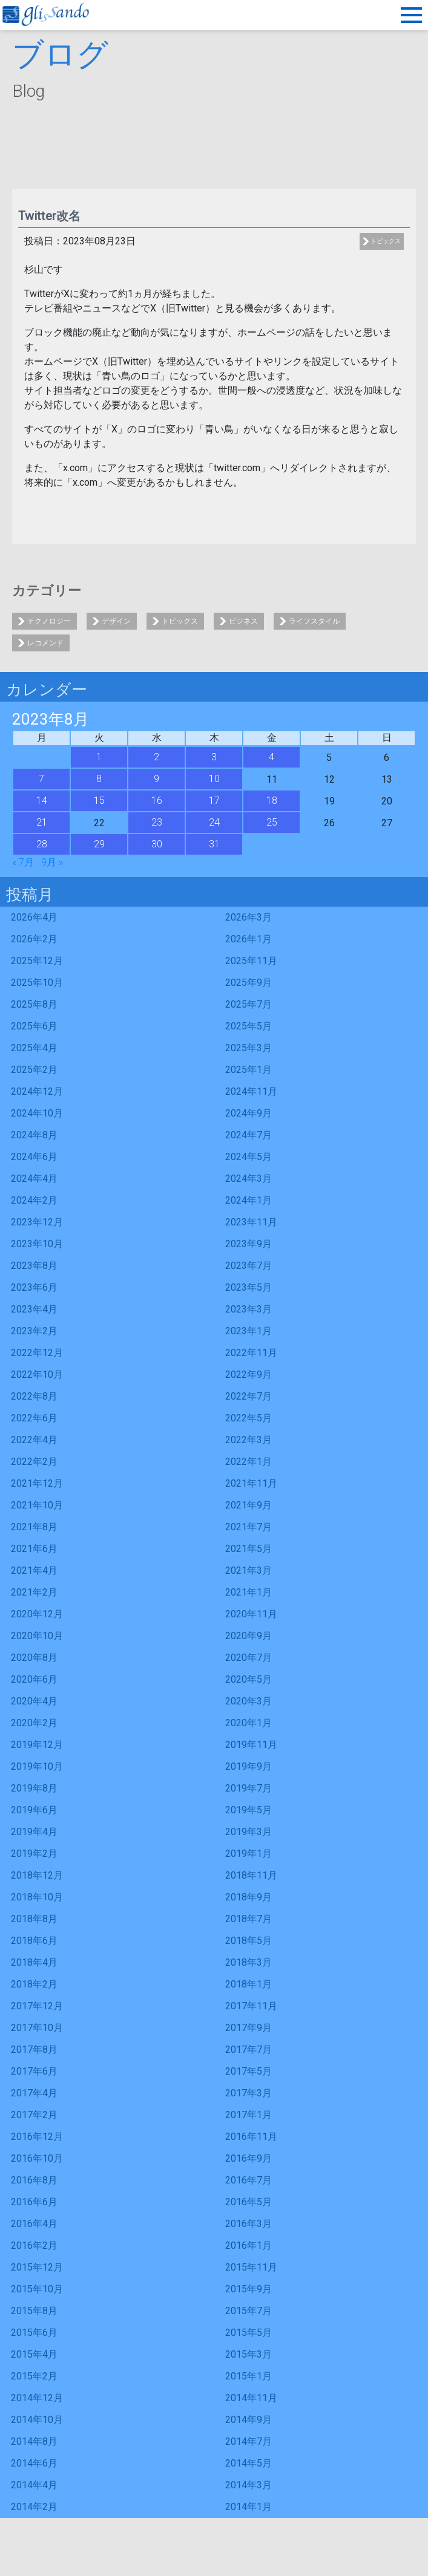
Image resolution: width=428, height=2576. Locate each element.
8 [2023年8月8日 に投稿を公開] (99, 778)
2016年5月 (248, 2202)
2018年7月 (248, 1919)
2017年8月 (34, 2049)
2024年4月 (34, 1178)
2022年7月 (248, 1396)
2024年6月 (34, 1156)
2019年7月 (248, 1788)
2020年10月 (37, 1636)
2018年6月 (34, 1940)
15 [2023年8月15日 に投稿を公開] (99, 800)
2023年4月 (34, 1309)
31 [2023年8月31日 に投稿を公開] (214, 844)
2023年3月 (248, 1309)
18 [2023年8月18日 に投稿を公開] (271, 800)
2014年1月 (248, 2506)
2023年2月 (34, 1331)
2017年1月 (248, 2115)
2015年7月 (248, 2311)
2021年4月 (34, 1570)
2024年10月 (37, 1113)
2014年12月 (37, 2398)
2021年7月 (248, 1527)
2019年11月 (251, 1744)
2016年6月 (34, 2202)
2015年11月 (251, 2267)
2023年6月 (34, 1287)
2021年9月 (248, 1505)
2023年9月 (248, 1244)
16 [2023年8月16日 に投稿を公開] (156, 800)
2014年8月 (34, 2441)
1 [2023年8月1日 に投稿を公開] (99, 757)
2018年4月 (34, 1962)
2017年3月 (248, 2093)
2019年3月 (248, 1831)
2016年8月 (34, 2180)
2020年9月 (248, 1636)
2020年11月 (251, 1614)
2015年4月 (34, 2354)
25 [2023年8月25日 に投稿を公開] (271, 822)
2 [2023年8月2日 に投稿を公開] (156, 757)
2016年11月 (251, 2136)
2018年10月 (37, 1897)
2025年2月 (34, 1069)
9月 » (52, 862)
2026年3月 (248, 917)
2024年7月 (248, 1135)
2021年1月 (248, 1592)
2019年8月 (34, 1788)
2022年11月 (251, 1352)
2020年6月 (34, 1679)
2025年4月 (34, 1048)
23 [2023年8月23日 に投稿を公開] (156, 822)
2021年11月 (251, 1483)
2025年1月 (248, 1069)
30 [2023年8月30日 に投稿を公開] (156, 844)
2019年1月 (248, 1853)
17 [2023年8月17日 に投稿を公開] (214, 800)
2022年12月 (37, 1352)
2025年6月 (34, 1026)
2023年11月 (251, 1222)
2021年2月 (34, 1592)
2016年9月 (248, 2158)
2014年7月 (248, 2441)
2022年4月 (34, 1440)
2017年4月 (34, 2093)
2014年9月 (248, 2419)
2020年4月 (34, 1701)
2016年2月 (34, 2245)
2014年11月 (251, 2398)
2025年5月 (248, 1026)
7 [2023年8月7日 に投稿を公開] (41, 778)
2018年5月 (248, 1940)
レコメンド (45, 643)
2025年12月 (37, 961)
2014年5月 (248, 2463)
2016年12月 (37, 2136)
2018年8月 (34, 1919)
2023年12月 (37, 1222)
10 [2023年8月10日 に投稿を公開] (214, 778)
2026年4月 (34, 917)
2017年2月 (34, 2115)
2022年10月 (37, 1374)
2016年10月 (37, 2158)
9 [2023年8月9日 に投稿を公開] (156, 778)
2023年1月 (248, 1331)
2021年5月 (248, 1548)
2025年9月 (248, 982)
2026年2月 (34, 939)
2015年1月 (248, 2376)
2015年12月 (37, 2267)
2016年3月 (248, 2223)
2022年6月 (34, 1418)
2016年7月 (248, 2180)
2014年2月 (34, 2506)
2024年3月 (248, 1178)
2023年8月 (34, 1265)
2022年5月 (248, 1418)
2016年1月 (248, 2245)
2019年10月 (37, 1766)
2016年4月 (34, 2223)
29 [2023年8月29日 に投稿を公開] (99, 844)
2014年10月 (37, 2419)
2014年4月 (34, 2485)
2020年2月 (34, 1723)
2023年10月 (37, 1244)
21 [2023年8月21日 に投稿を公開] (41, 822)
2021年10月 (37, 1505)
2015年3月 (248, 2354)
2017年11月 (251, 2006)
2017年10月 (37, 2027)
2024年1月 (248, 1200)
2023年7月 (248, 1265)
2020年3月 (248, 1701)
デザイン (116, 621)
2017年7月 (248, 2049)
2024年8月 (34, 1135)
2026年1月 (248, 939)
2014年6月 (34, 2463)
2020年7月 (248, 1657)
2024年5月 (248, 1156)
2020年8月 (34, 1657)
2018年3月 (248, 1962)
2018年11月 (251, 1875)
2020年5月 (248, 1679)
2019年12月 (37, 1744)
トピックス (385, 241)
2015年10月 (37, 2289)
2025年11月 (251, 961)
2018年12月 (37, 1875)
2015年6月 (34, 2332)
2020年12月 (37, 1614)
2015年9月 (248, 2289)
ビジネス (243, 621)
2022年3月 (248, 1440)
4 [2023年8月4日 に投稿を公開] (271, 757)
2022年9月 (248, 1374)
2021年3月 (248, 1570)
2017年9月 (248, 2027)
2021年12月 (37, 1483)
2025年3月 (248, 1048)
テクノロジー (49, 621)
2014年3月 (248, 2485)
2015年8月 (34, 2311)
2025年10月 (37, 982)
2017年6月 (34, 2071)
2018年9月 (248, 1897)
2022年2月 (34, 1461)
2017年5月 (248, 2071)
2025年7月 (248, 1004)
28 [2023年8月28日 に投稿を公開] (41, 844)
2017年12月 (37, 2006)
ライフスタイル (314, 621)
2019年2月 (34, 1853)
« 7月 (23, 862)
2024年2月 (34, 1200)
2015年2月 (34, 2376)
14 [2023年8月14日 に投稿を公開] (41, 800)
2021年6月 (34, 1548)
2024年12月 (37, 1091)
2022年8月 (34, 1396)
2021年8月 (34, 1527)
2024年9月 (248, 1113)
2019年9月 (248, 1766)
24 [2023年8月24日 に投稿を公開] (214, 822)
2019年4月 (34, 1831)
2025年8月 (34, 1004)
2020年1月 (248, 1723)
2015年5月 (248, 2332)
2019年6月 (34, 1810)
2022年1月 (248, 1461)
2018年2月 (34, 1984)
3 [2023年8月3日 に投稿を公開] (214, 757)
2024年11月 (251, 1091)
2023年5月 (248, 1287)
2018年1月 (248, 1984)
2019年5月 (248, 1810)
